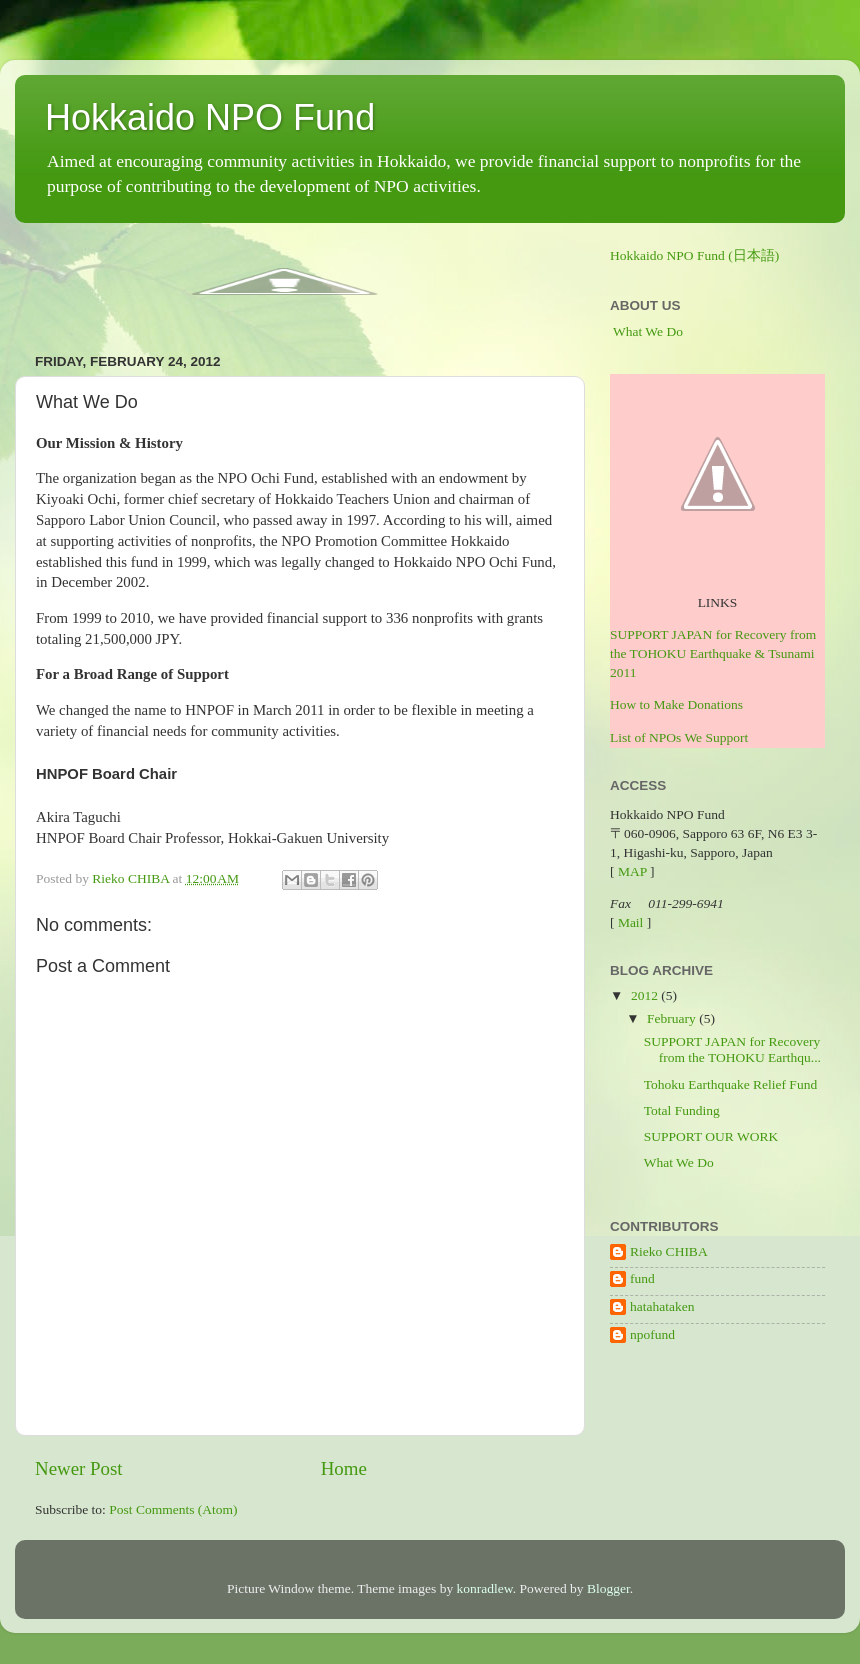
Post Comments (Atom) (173, 1509)
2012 (646, 995)
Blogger (608, 1588)
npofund (652, 1334)
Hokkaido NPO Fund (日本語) (694, 255)
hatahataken (662, 1306)
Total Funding (682, 1110)
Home (344, 1468)
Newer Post (79, 1468)
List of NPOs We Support (679, 737)
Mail (631, 922)
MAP (632, 871)
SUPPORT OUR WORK (711, 1136)
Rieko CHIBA (669, 1251)
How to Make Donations (676, 704)
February (673, 1018)
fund (642, 1278)
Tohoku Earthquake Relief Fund (730, 1084)
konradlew (485, 1588)
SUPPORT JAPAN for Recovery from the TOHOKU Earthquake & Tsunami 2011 (713, 653)
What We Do (648, 331)
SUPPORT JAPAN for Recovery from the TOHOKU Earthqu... (732, 1049)
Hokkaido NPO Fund (210, 117)
